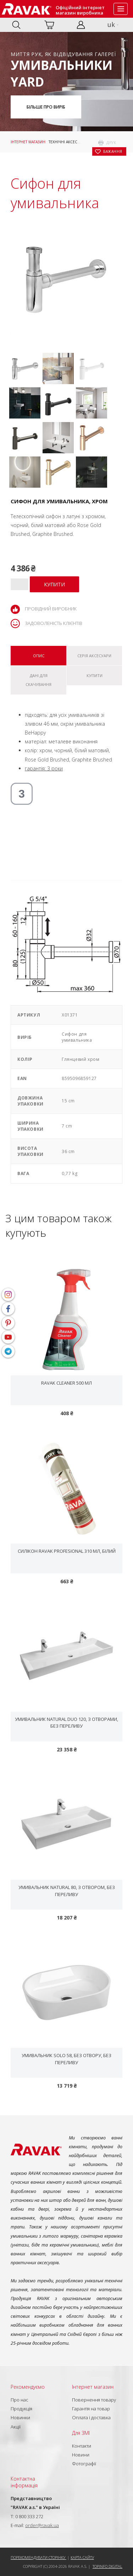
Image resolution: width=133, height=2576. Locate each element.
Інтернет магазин (28, 141)
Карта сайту (82, 2557)
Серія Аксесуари (94, 655)
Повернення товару (94, 2400)
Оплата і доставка (91, 2417)
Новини (80, 2455)
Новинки (20, 2417)
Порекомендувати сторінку (38, 2557)
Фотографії (84, 2463)
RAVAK (26, 9)
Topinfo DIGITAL (107, 2566)
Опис (38, 655)
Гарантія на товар (91, 2408)
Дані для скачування (38, 680)
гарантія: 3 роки (44, 768)
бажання (112, 151)
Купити (94, 675)
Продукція (21, 2408)
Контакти (81, 2446)
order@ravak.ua (42, 2525)
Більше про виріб (46, 107)
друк (111, 142)
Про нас (19, 2400)
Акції (16, 2426)
